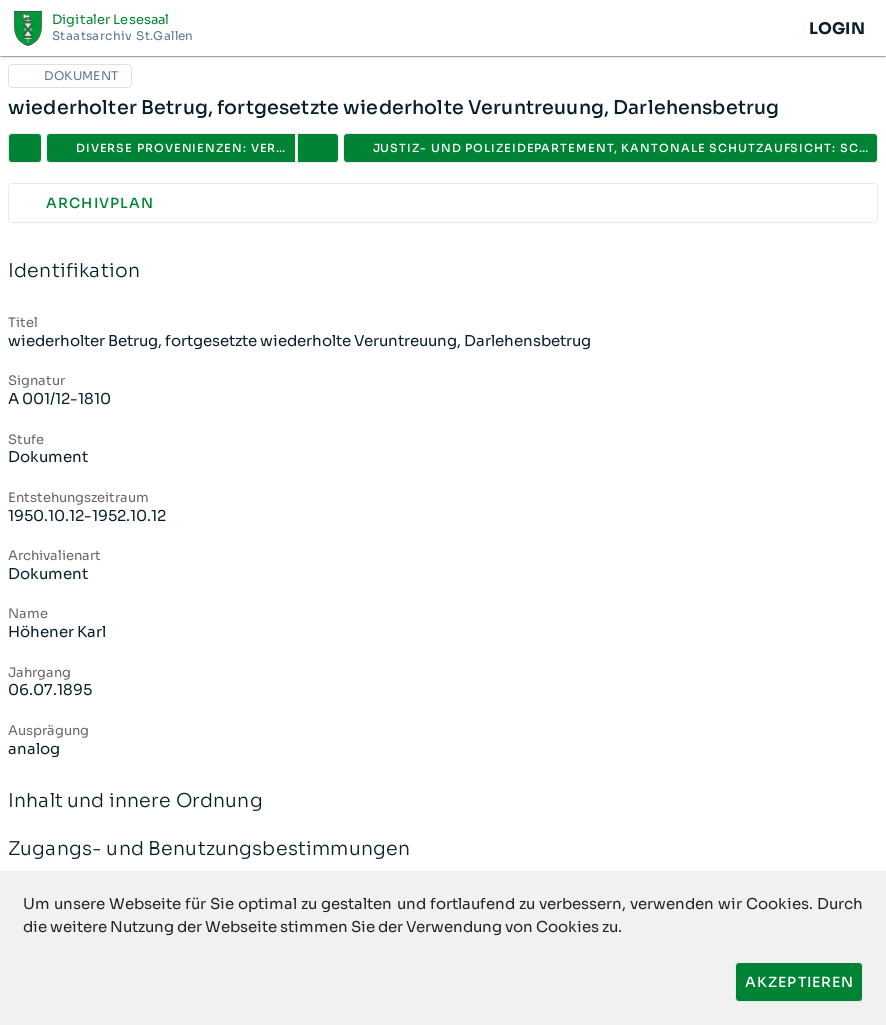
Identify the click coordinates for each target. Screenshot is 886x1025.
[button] (318, 148)
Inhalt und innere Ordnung (443, 801)
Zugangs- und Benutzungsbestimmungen (443, 849)
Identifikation (443, 271)
